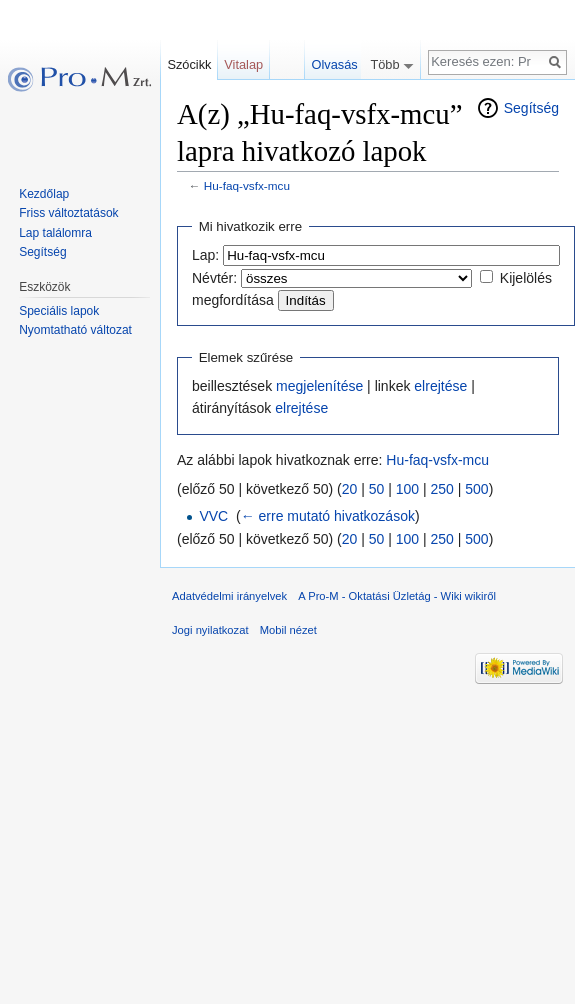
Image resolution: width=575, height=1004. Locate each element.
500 (476, 489)
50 (377, 489)
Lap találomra (55, 233)
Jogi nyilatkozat (210, 630)
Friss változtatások (68, 213)
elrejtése (440, 386)
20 (350, 489)
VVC (213, 516)
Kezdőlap (44, 194)
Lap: (205, 255)
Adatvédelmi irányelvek (229, 596)
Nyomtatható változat (75, 330)
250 (442, 489)
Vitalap (243, 64)
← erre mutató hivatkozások (328, 516)
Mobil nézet (288, 630)
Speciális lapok (59, 311)
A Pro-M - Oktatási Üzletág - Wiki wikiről (397, 596)
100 (407, 489)
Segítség (531, 108)
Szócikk (189, 64)
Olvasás (354, 64)
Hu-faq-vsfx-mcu (247, 185)
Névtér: (214, 278)
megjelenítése (319, 386)
